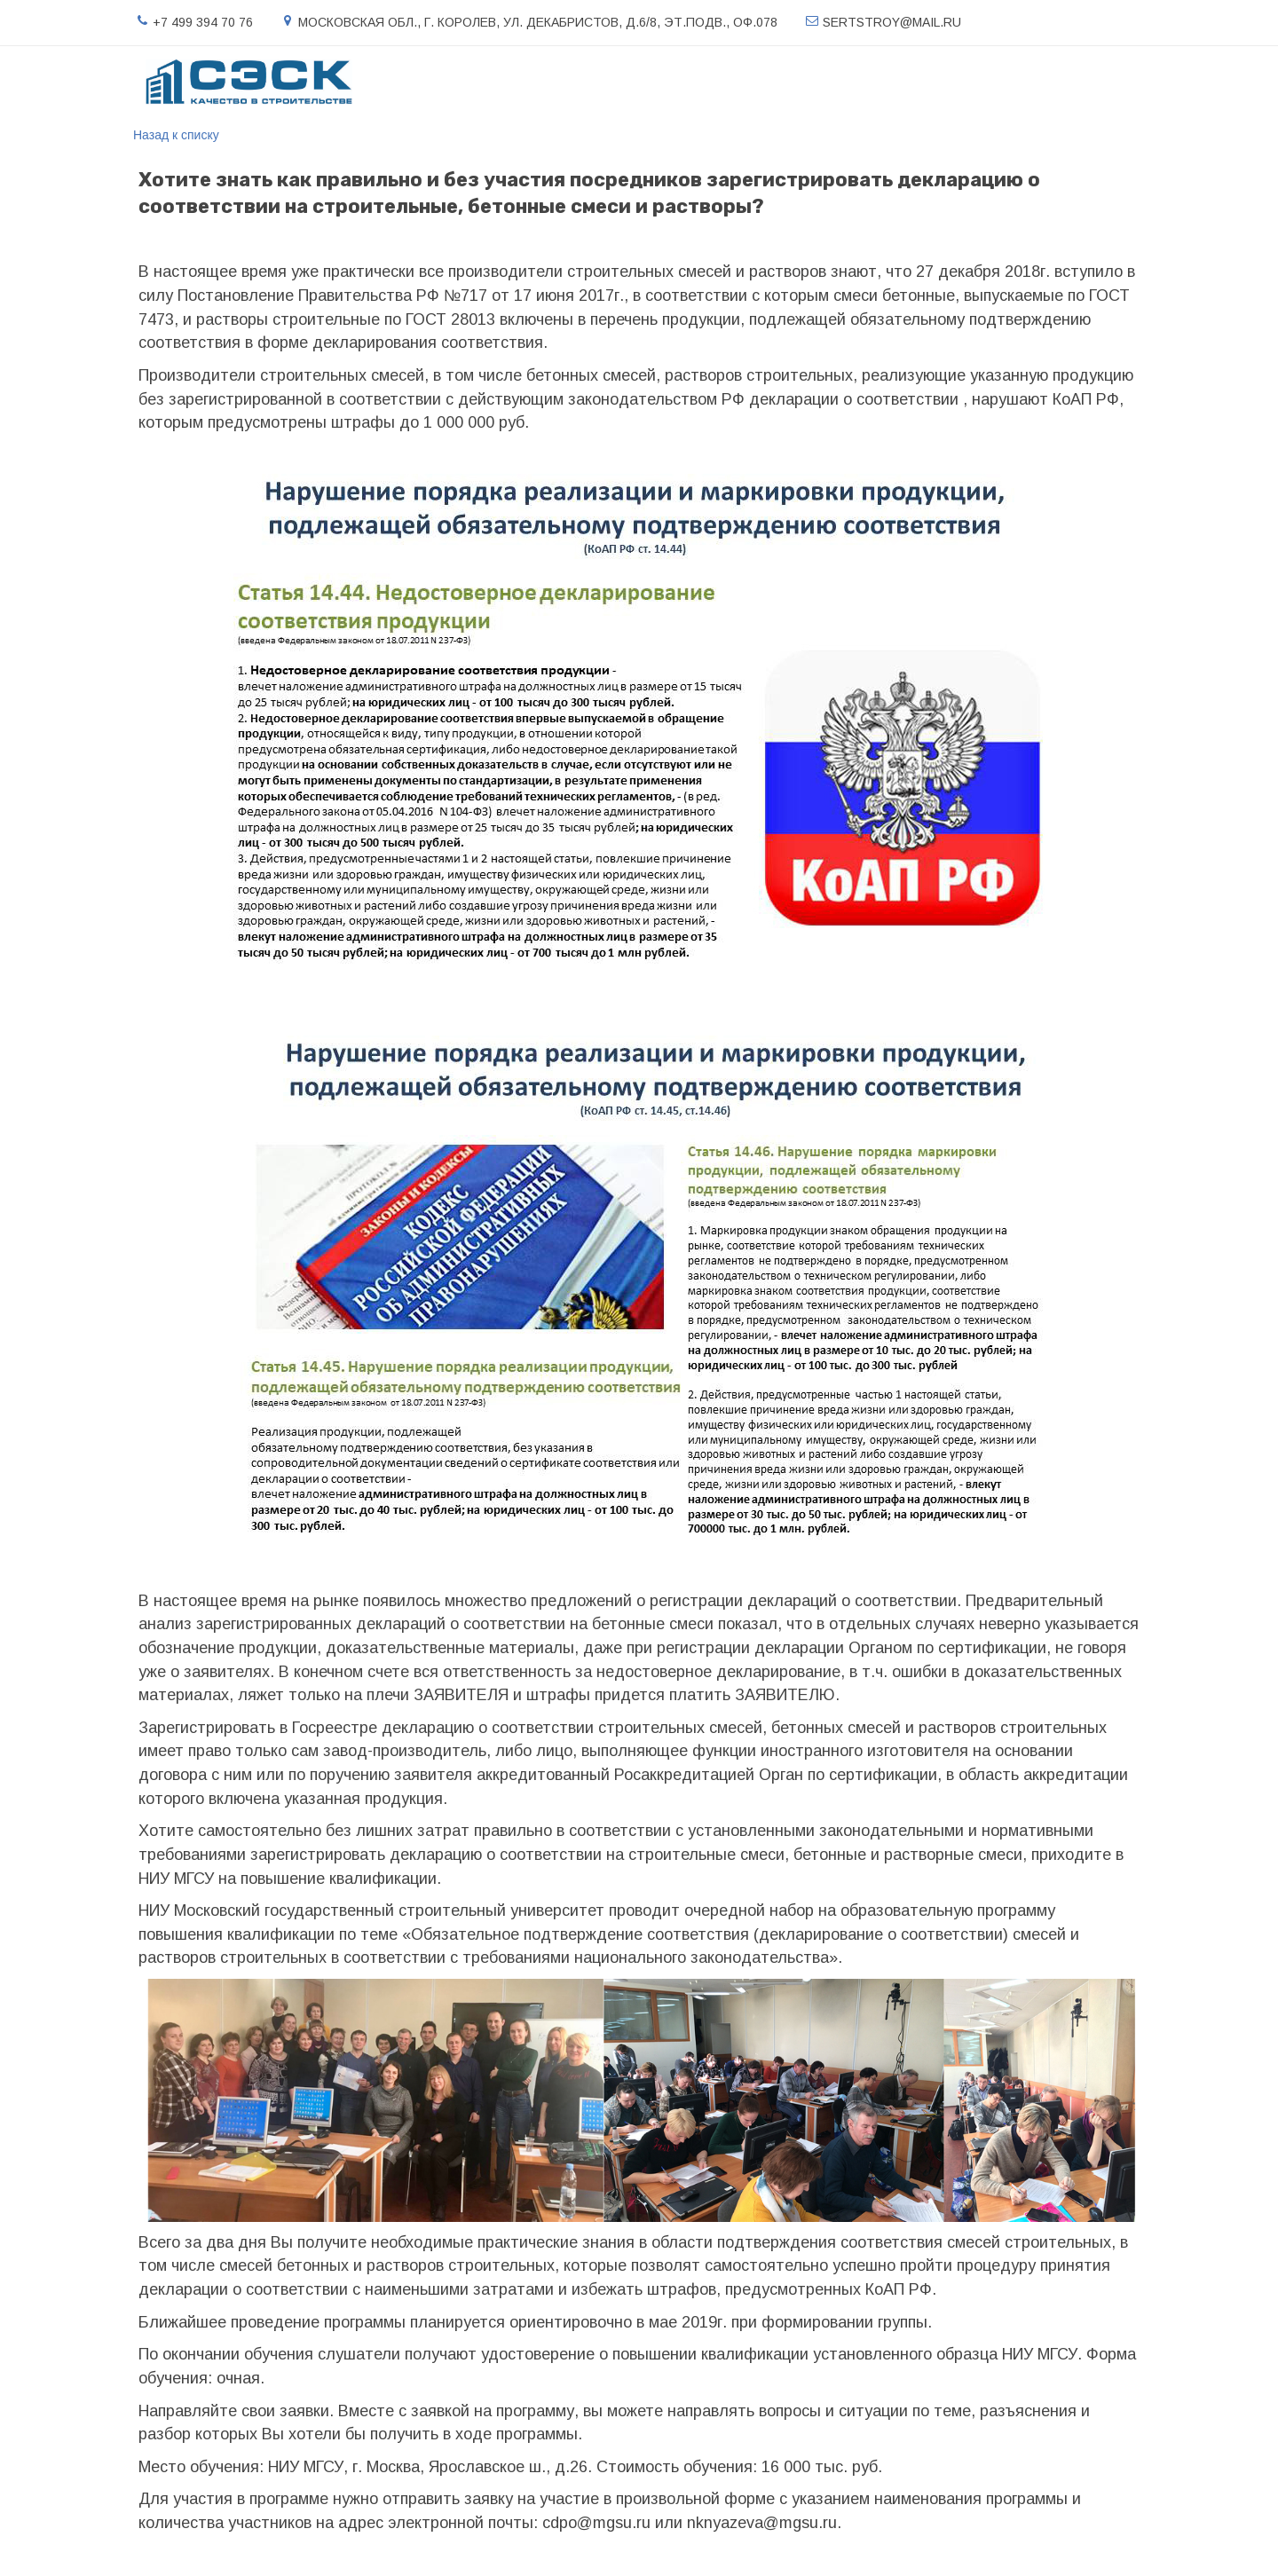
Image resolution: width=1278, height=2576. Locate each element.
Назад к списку (176, 135)
